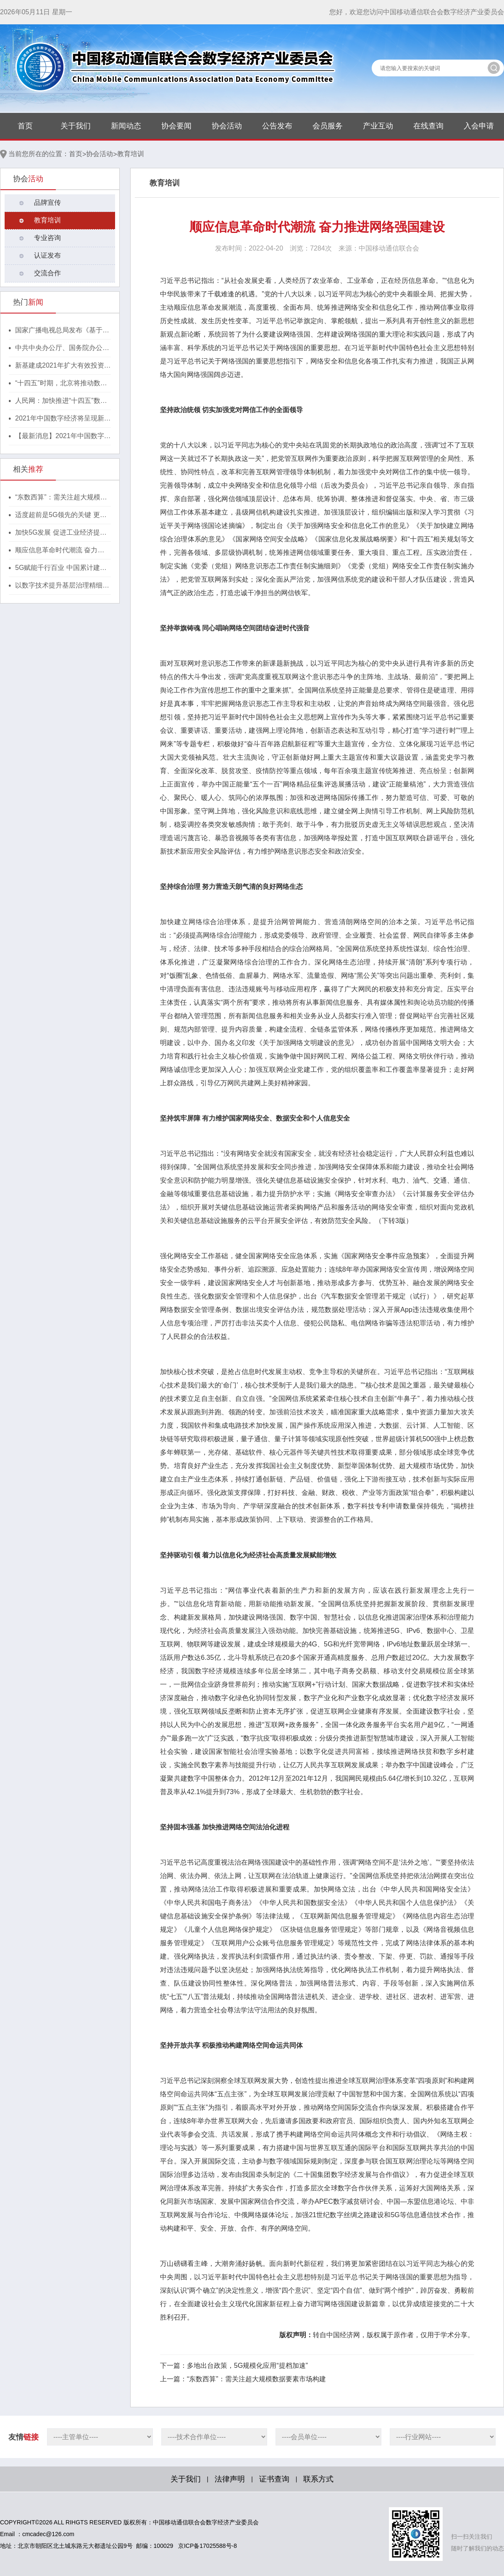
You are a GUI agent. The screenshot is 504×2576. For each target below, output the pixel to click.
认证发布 (47, 255)
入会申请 (479, 126)
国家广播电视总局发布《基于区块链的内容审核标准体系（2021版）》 (63, 331)
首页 (25, 126)
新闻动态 (126, 126)
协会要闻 (176, 126)
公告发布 (277, 126)
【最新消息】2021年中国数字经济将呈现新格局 (63, 436)
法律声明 (230, 2479)
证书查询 (274, 2479)
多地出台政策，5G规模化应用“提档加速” (247, 2365)
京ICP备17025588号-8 (207, 2545)
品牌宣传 (47, 202)
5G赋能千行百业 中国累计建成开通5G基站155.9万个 (61, 568)
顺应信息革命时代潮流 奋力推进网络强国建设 (59, 550)
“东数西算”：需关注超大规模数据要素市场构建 (61, 498)
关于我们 (75, 126)
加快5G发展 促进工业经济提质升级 (61, 533)
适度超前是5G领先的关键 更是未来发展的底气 (61, 515)
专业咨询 (47, 237)
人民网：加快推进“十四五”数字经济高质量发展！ (61, 401)
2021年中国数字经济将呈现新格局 (63, 419)
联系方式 (318, 2479)
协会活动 (227, 126)
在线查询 (428, 126)
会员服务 (327, 126)
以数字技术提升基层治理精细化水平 (62, 586)
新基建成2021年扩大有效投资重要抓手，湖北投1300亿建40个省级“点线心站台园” (63, 366)
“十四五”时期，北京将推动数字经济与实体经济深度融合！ (61, 383)
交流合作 (47, 273)
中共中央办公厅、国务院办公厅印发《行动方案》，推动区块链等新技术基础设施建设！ (62, 348)
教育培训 (130, 153)
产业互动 (378, 126)
